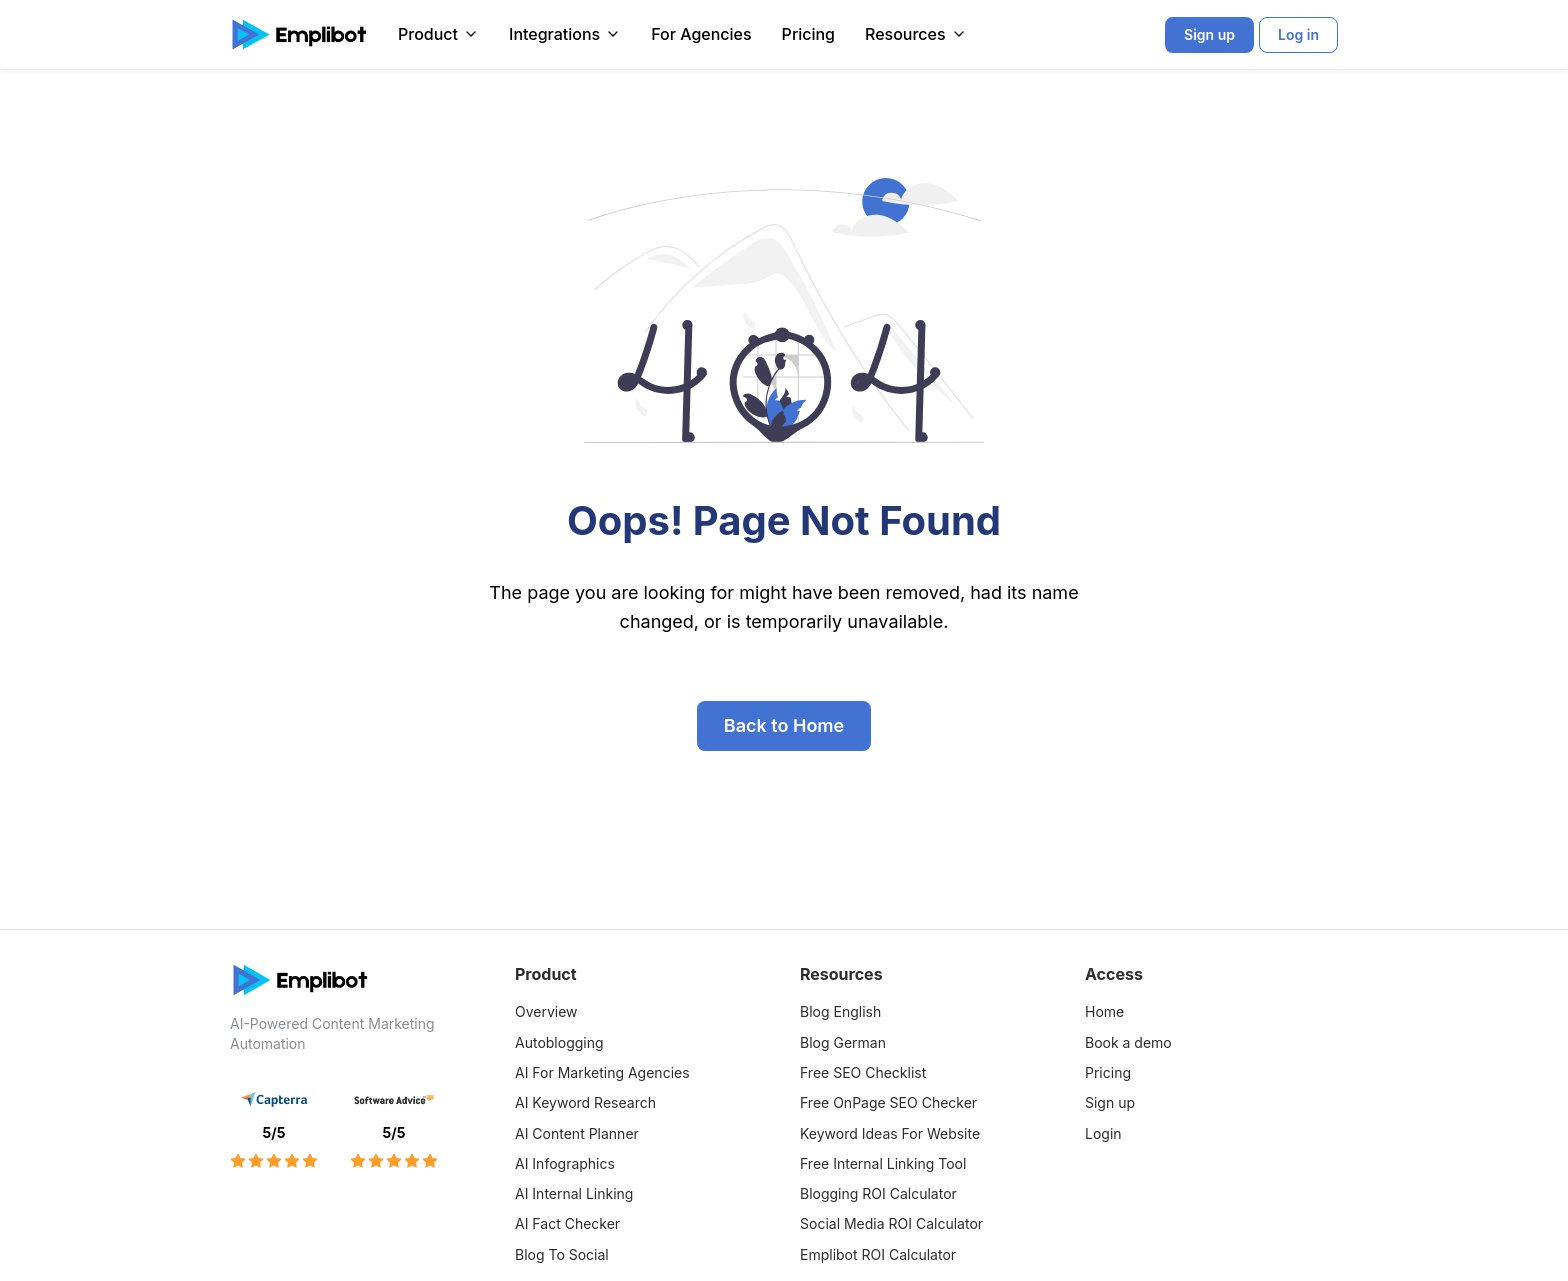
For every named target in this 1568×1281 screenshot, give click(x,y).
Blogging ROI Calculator (878, 1193)
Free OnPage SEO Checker (888, 1102)
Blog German (843, 1042)
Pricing (808, 34)
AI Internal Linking (574, 1193)
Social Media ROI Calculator (891, 1223)
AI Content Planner (577, 1133)
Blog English (840, 1011)
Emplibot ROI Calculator (878, 1254)
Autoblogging (559, 1042)
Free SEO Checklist (863, 1072)
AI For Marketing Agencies (602, 1072)
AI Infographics (565, 1163)
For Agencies (701, 34)
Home (1104, 1011)
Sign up (1110, 1102)
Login (1103, 1133)
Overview (546, 1011)
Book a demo (1128, 1042)
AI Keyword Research (585, 1102)
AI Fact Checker (567, 1223)
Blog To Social (562, 1254)
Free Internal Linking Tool (883, 1163)
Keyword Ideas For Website (890, 1133)
